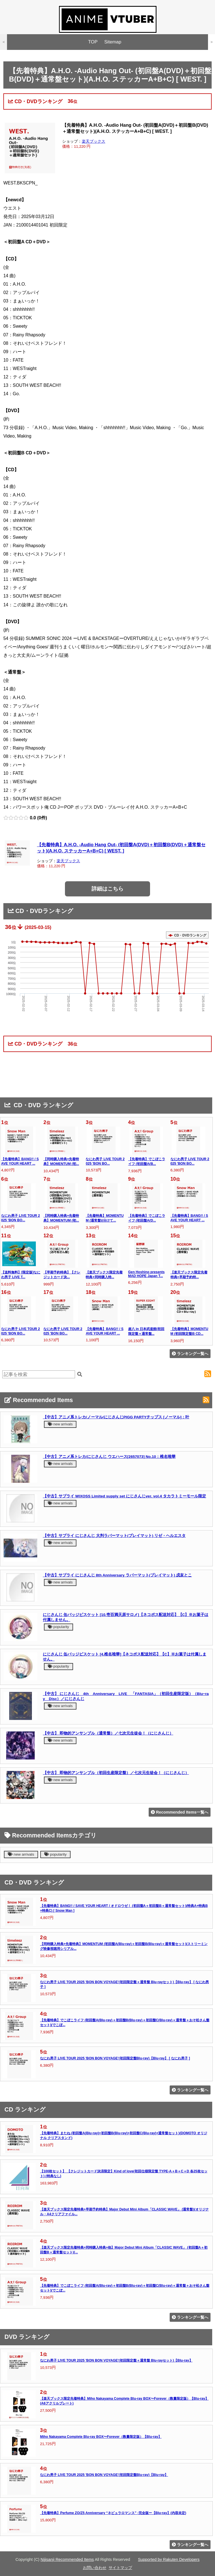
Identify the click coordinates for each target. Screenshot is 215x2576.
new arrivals (60, 1424)
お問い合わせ (94, 2567)
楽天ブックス (93, 141)
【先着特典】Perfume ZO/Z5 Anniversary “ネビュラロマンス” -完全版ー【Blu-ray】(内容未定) (113, 2513)
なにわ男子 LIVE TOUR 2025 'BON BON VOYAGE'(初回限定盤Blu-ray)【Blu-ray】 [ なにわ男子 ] (115, 2058)
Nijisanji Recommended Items (67, 2559)
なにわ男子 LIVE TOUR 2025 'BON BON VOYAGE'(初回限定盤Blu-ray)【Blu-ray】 (104, 2475)
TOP (93, 42)
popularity (58, 1627)
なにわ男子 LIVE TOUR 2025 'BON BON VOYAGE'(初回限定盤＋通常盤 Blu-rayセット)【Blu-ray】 (116, 2360)
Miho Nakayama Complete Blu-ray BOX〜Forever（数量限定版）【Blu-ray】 (101, 2437)
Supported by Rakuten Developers (169, 2559)
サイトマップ (120, 2567)
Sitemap (112, 42)
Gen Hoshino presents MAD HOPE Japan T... (146, 1274)
